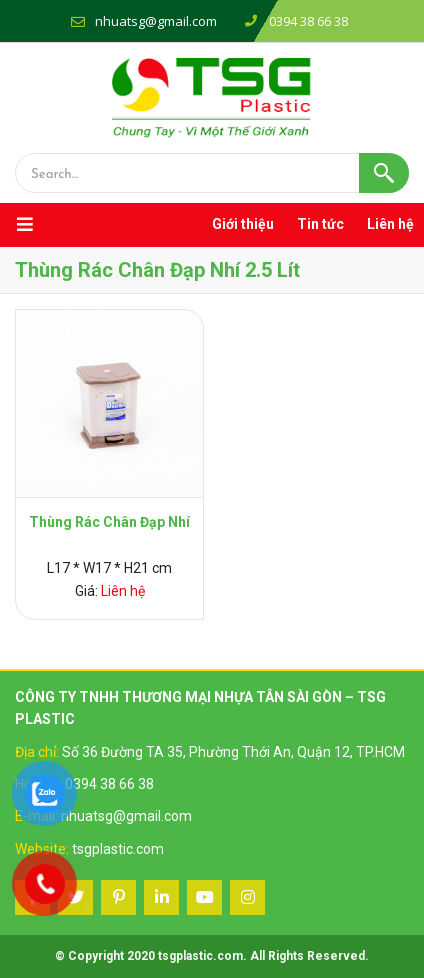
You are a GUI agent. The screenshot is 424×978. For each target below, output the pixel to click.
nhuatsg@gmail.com (156, 21)
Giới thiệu (243, 224)
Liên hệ (390, 224)
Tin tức (320, 224)
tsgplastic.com (118, 849)
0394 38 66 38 (109, 784)
